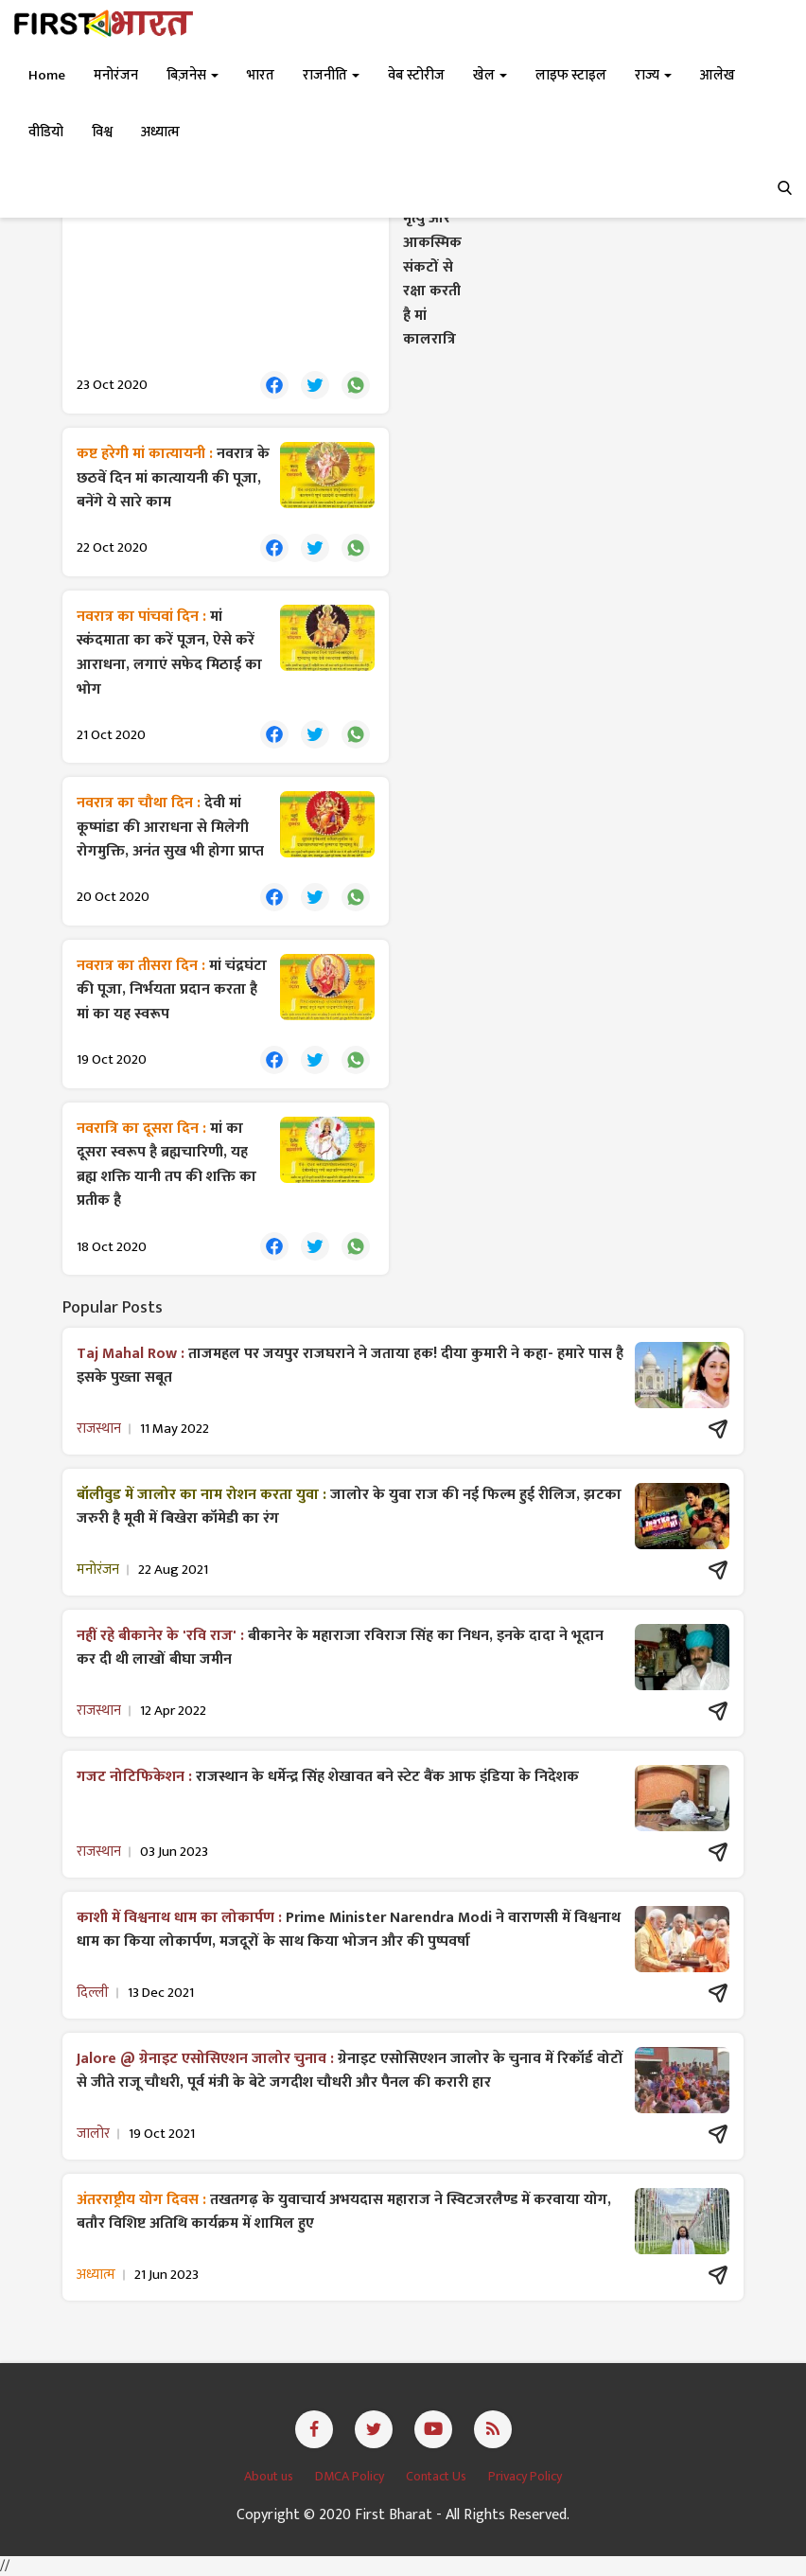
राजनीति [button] (331, 75)
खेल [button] (490, 75)
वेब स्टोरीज (416, 75)
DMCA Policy (351, 2476)
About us (270, 2476)
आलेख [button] (717, 75)
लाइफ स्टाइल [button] (570, 75)
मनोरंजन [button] (116, 75)
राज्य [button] (653, 75)
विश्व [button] (102, 132)
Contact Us (437, 2476)
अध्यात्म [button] (160, 132)
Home (46, 75)
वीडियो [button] (45, 132)
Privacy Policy (525, 2476)
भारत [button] (260, 75)
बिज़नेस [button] (192, 75)
